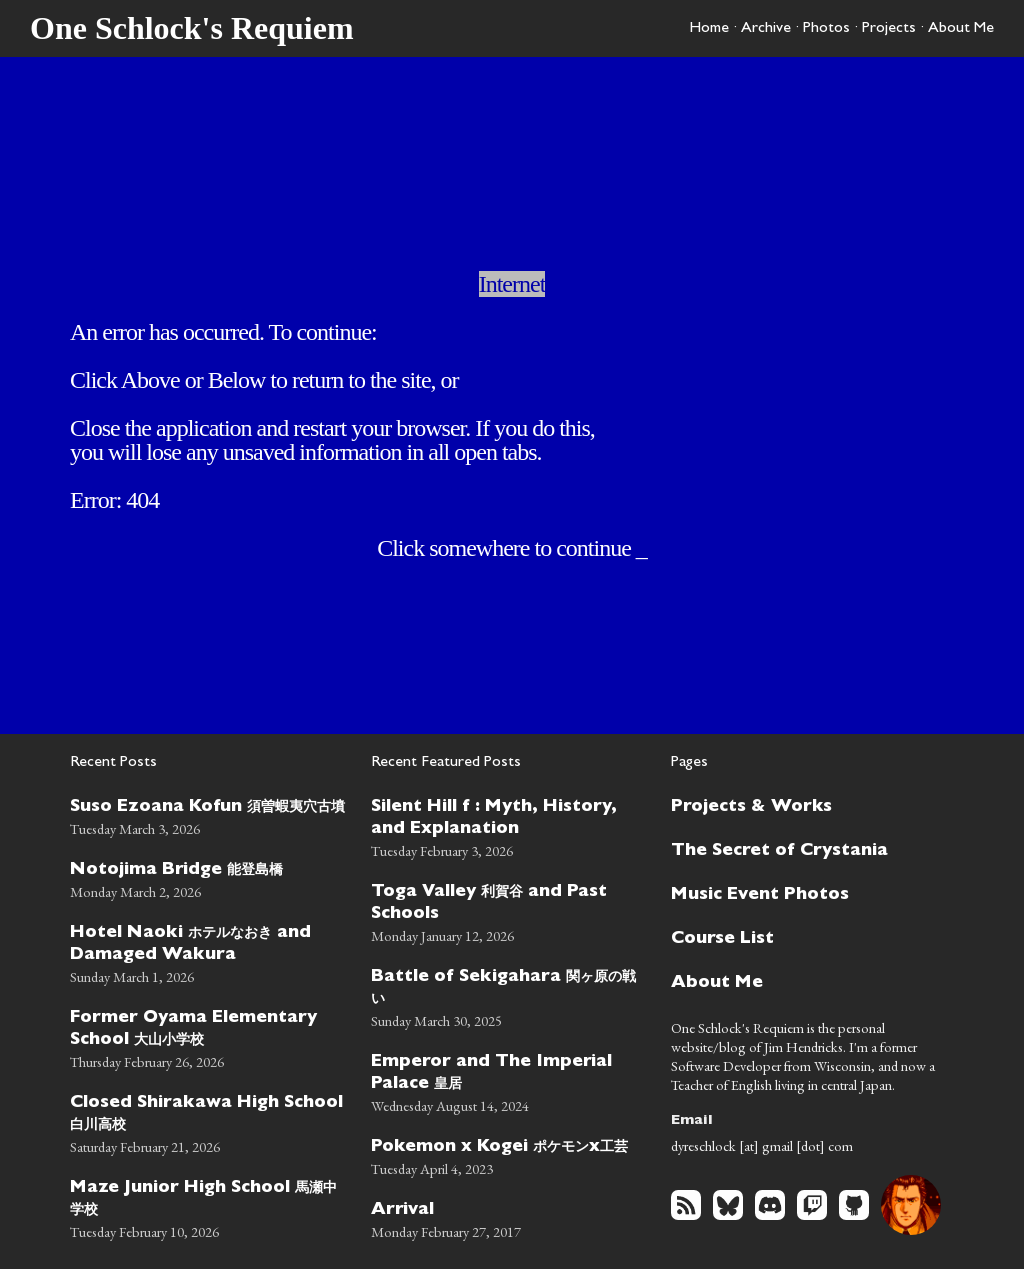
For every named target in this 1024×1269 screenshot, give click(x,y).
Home (709, 29)
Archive (766, 29)
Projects (889, 29)
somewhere (479, 548)
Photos (826, 29)
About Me (961, 29)
